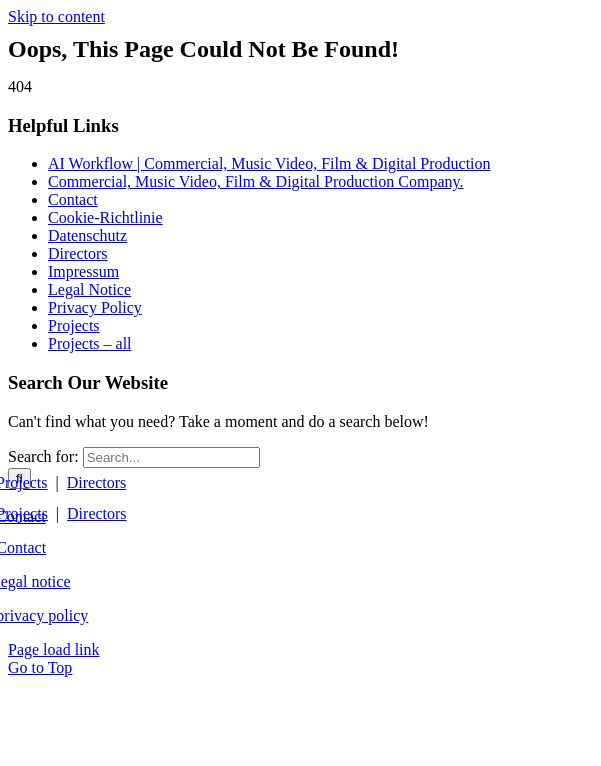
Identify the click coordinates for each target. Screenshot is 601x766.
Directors (97, 482)
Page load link (54, 649)
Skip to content (56, 16)
